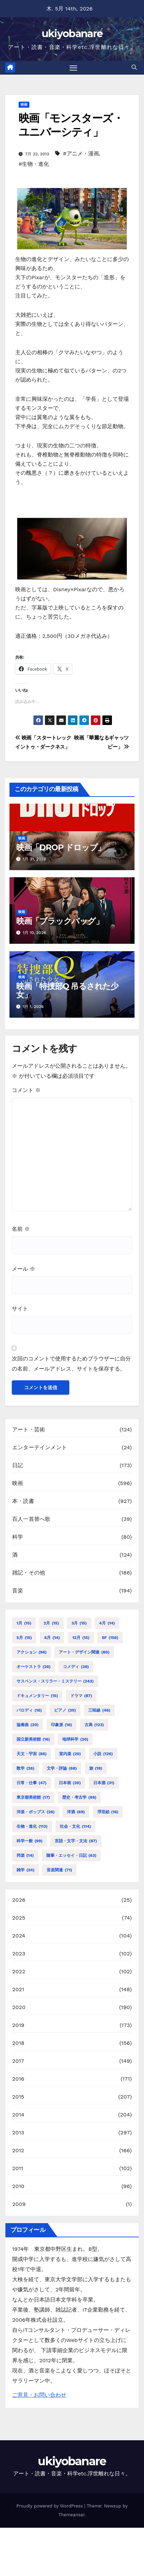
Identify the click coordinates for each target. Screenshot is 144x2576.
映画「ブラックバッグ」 (59, 921)
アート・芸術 (28, 1429)
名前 (21, 1229)
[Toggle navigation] (73, 68)
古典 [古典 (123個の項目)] (94, 1724)
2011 (17, 2168)
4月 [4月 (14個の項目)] (107, 1623)
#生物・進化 (34, 164)
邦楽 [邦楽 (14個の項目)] (25, 1855)
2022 (18, 1971)
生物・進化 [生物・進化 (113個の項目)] (32, 1826)
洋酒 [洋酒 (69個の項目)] (76, 1812)
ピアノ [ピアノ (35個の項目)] (65, 1710)
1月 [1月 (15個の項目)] (24, 1623)
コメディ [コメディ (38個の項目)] (76, 1666)
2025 (18, 1918)
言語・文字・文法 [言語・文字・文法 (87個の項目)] (76, 1841)
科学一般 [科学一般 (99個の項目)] (30, 1841)
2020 (18, 2007)
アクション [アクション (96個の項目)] (32, 1652)
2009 (19, 2204)
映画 (24, 104)
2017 (18, 2061)
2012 (18, 2150)
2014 (18, 2114)
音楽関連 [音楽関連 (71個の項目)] (59, 1870)
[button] (134, 67)
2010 (18, 2186)
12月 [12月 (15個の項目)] (81, 1637)
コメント (26, 1090)
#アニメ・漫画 (81, 153)
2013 (18, 2132)
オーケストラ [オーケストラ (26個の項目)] (34, 1666)
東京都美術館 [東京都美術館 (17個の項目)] (33, 1797)
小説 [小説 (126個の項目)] (103, 1753)
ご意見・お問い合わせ (39, 2395)
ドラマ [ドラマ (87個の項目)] (81, 1695)
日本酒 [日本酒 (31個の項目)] (104, 1782)
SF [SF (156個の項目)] (110, 1637)
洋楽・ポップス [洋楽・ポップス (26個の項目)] (36, 1812)
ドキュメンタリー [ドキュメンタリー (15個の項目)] (37, 1695)
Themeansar (71, 2514)
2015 (18, 2096)
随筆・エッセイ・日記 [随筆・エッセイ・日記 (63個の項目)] (71, 1855)
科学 (17, 1537)
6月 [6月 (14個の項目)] (52, 1637)
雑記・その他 (28, 1572)
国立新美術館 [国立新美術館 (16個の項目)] (33, 1739)
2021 (18, 1989)
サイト (20, 1308)
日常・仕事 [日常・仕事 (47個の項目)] (32, 1782)
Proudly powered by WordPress (51, 2505)
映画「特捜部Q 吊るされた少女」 (67, 990)
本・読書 (23, 1501)
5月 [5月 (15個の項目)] (24, 1637)
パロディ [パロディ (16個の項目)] (29, 1710)
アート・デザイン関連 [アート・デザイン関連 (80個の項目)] (84, 1652)
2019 (18, 2025)
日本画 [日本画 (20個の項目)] (70, 1782)
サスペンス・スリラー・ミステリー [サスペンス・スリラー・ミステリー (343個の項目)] (55, 1681)
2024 (18, 1935)
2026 (18, 1900)
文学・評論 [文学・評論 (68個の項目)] (62, 1768)
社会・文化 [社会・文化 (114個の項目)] (75, 1826)
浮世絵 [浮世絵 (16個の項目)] (108, 1812)
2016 (18, 2079)
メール (23, 1269)
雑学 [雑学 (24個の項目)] (25, 1870)
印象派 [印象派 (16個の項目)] (61, 1724)
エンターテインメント (39, 1447)
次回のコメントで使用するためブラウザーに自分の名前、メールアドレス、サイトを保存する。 (71, 1363)
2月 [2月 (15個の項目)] (51, 1623)
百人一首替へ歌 (31, 1519)
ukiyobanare (72, 33)
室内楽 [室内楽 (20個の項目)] (70, 1753)
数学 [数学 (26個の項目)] (25, 1768)
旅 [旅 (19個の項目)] (95, 1768)
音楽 (17, 1590)
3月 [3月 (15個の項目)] (79, 1623)
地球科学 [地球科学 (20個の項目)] (75, 1739)
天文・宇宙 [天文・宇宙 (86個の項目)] (32, 1753)
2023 (18, 1953)
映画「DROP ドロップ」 (60, 847)
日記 (17, 1465)
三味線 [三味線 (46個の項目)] (99, 1710)
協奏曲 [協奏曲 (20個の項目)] (28, 1724)
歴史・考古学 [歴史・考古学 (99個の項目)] (79, 1797)
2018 (18, 2043)
